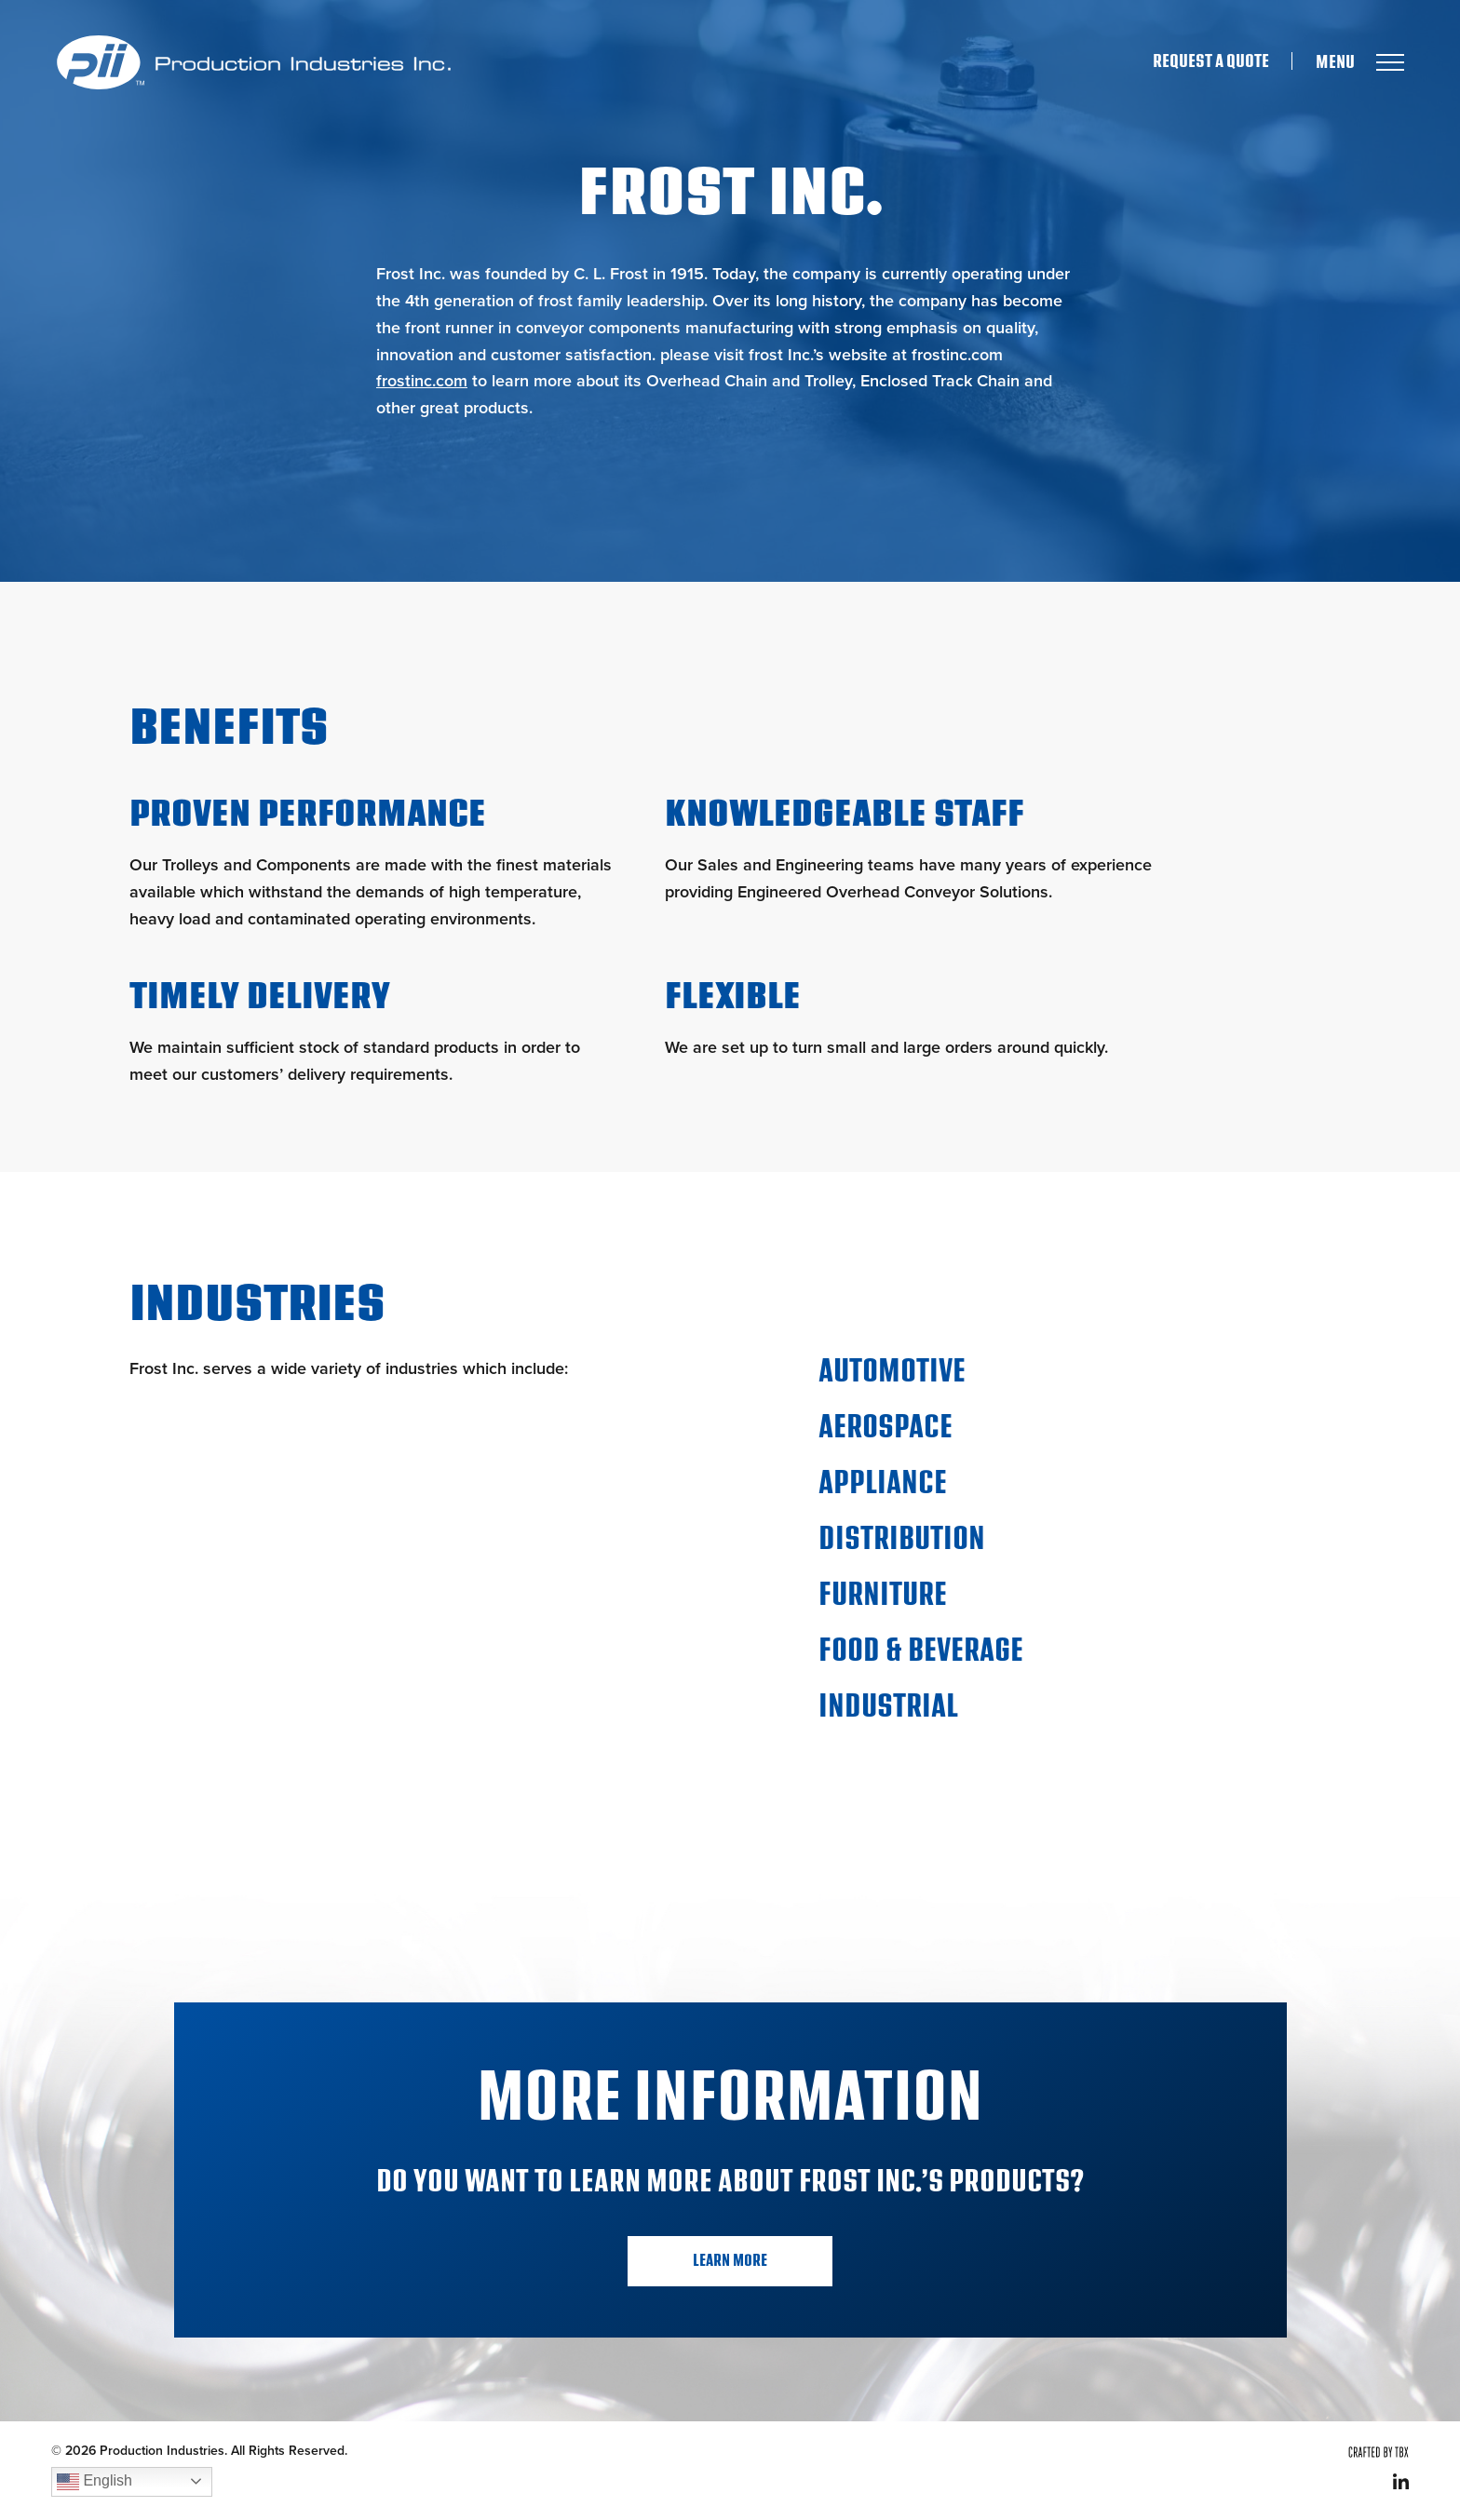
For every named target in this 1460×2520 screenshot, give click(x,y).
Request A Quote (1211, 61)
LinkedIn (1401, 2481)
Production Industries (253, 62)
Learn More (730, 2260)
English (94, 2482)
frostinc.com (421, 381)
